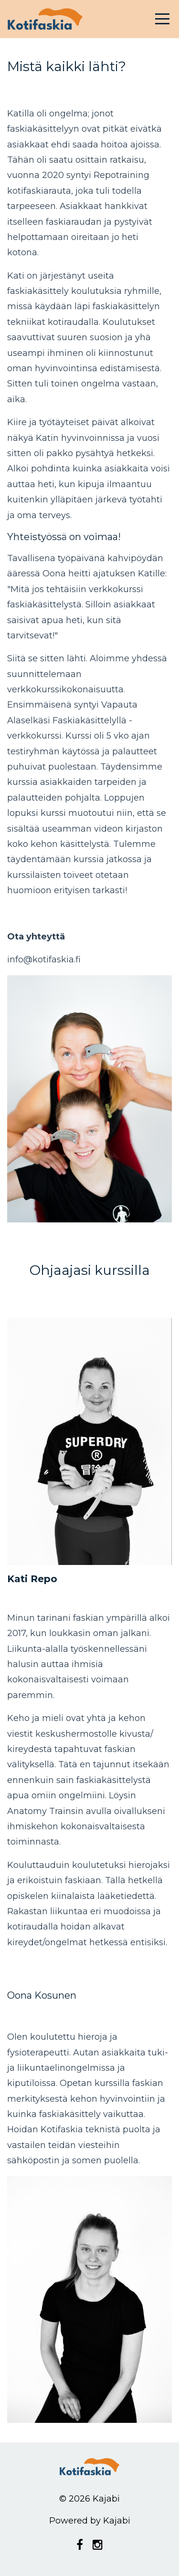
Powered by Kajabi (89, 2520)
